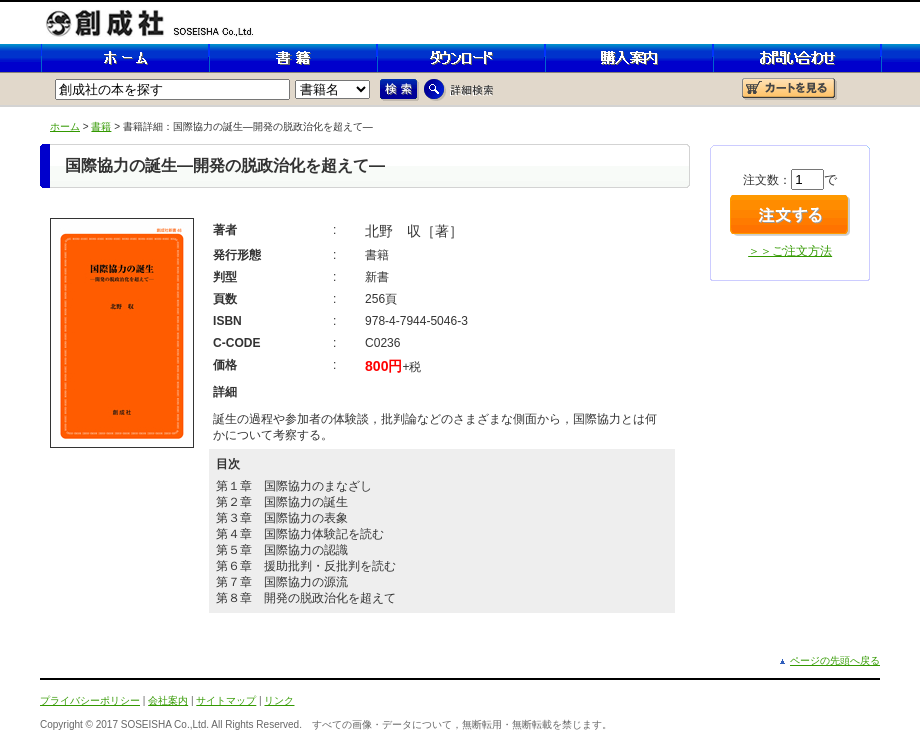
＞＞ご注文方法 (790, 251)
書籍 (101, 126)
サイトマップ (226, 700)
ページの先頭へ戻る (835, 660)
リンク (279, 700)
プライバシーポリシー (90, 700)
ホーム (65, 126)
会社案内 (168, 700)
